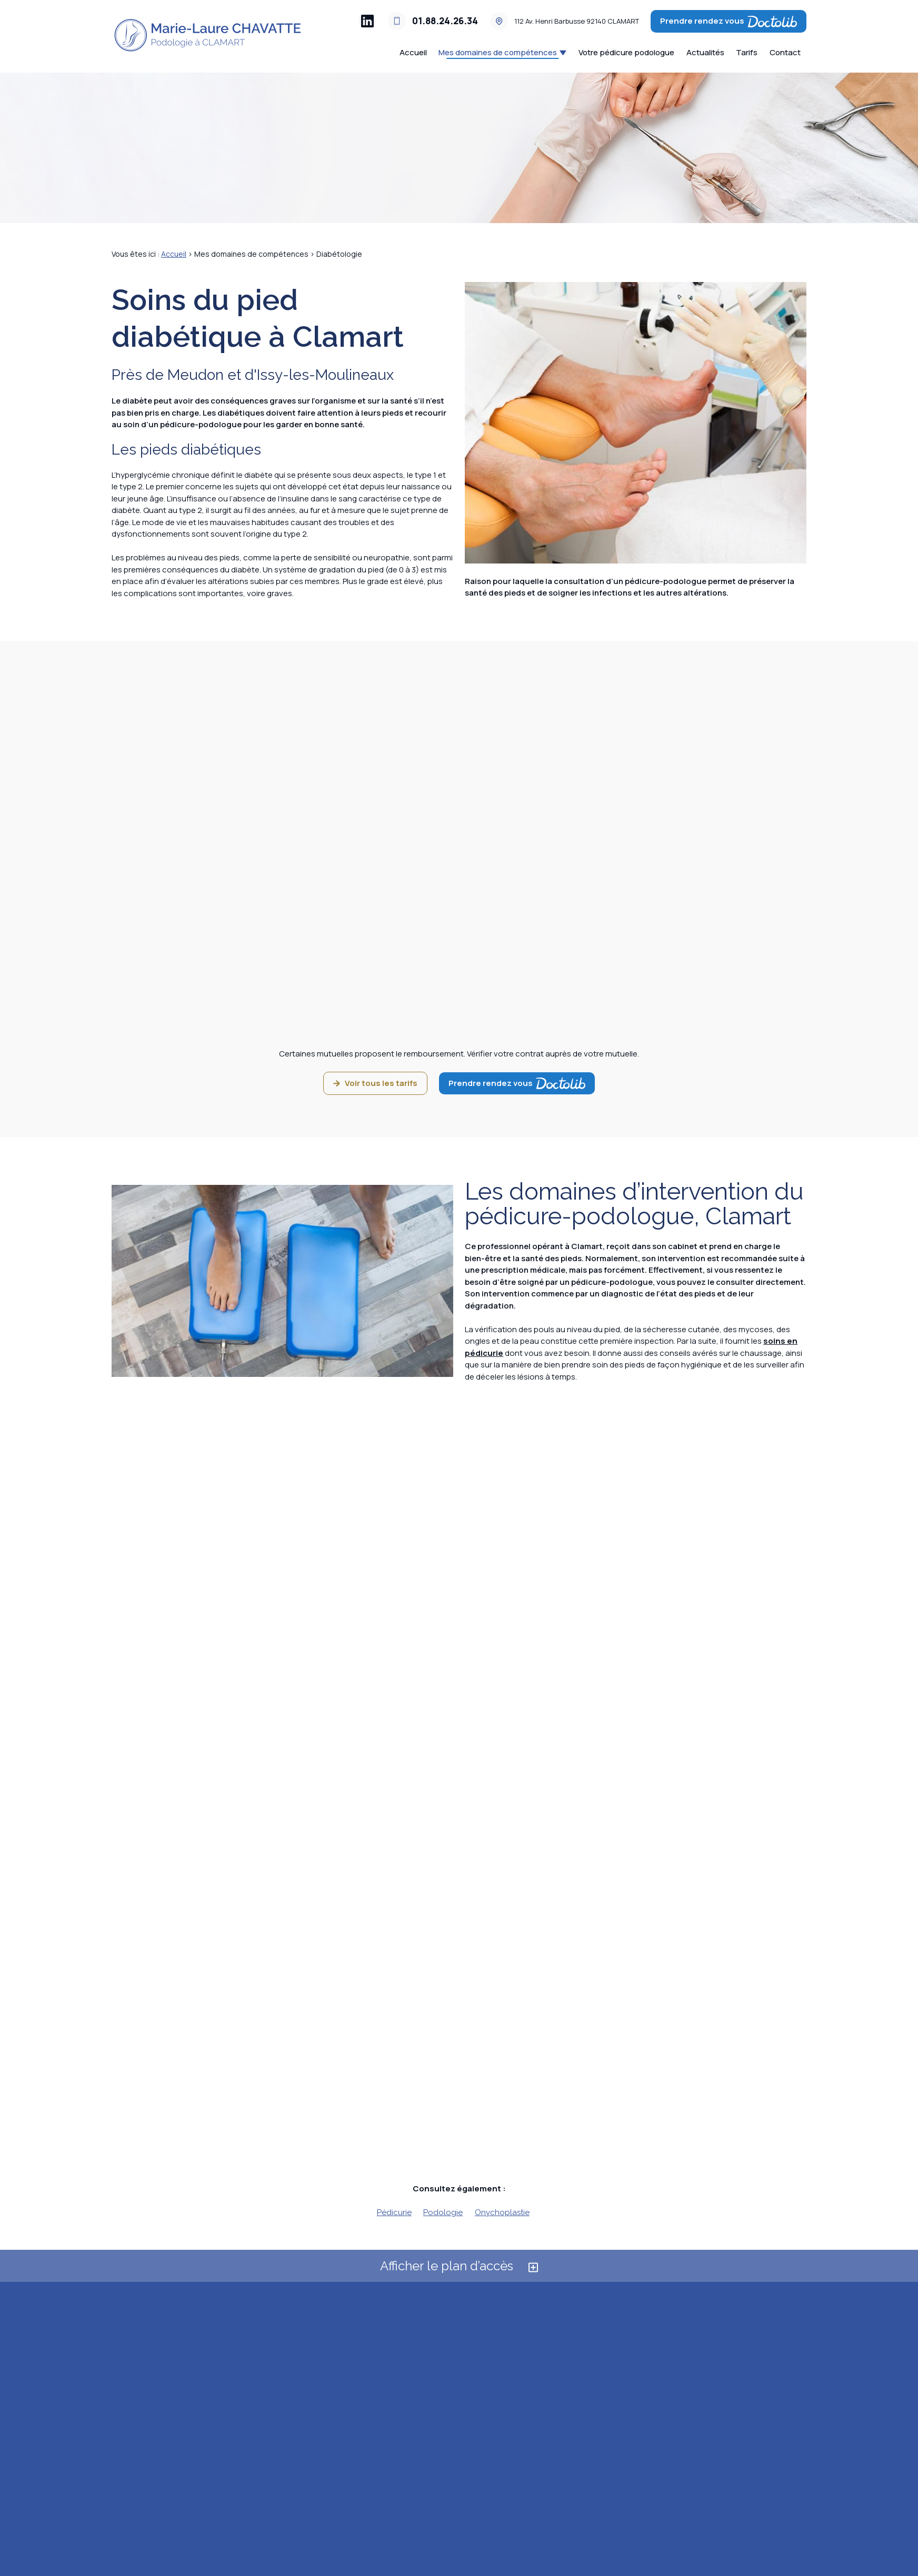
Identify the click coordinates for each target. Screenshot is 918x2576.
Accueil (413, 52)
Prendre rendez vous (728, 21)
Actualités (705, 52)
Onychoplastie (502, 2212)
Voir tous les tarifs (375, 1083)
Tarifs (746, 52)
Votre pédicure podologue (626, 52)
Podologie (443, 2212)
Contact (785, 52)
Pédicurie (394, 2212)
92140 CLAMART (576, 21)
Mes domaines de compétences (497, 52)
